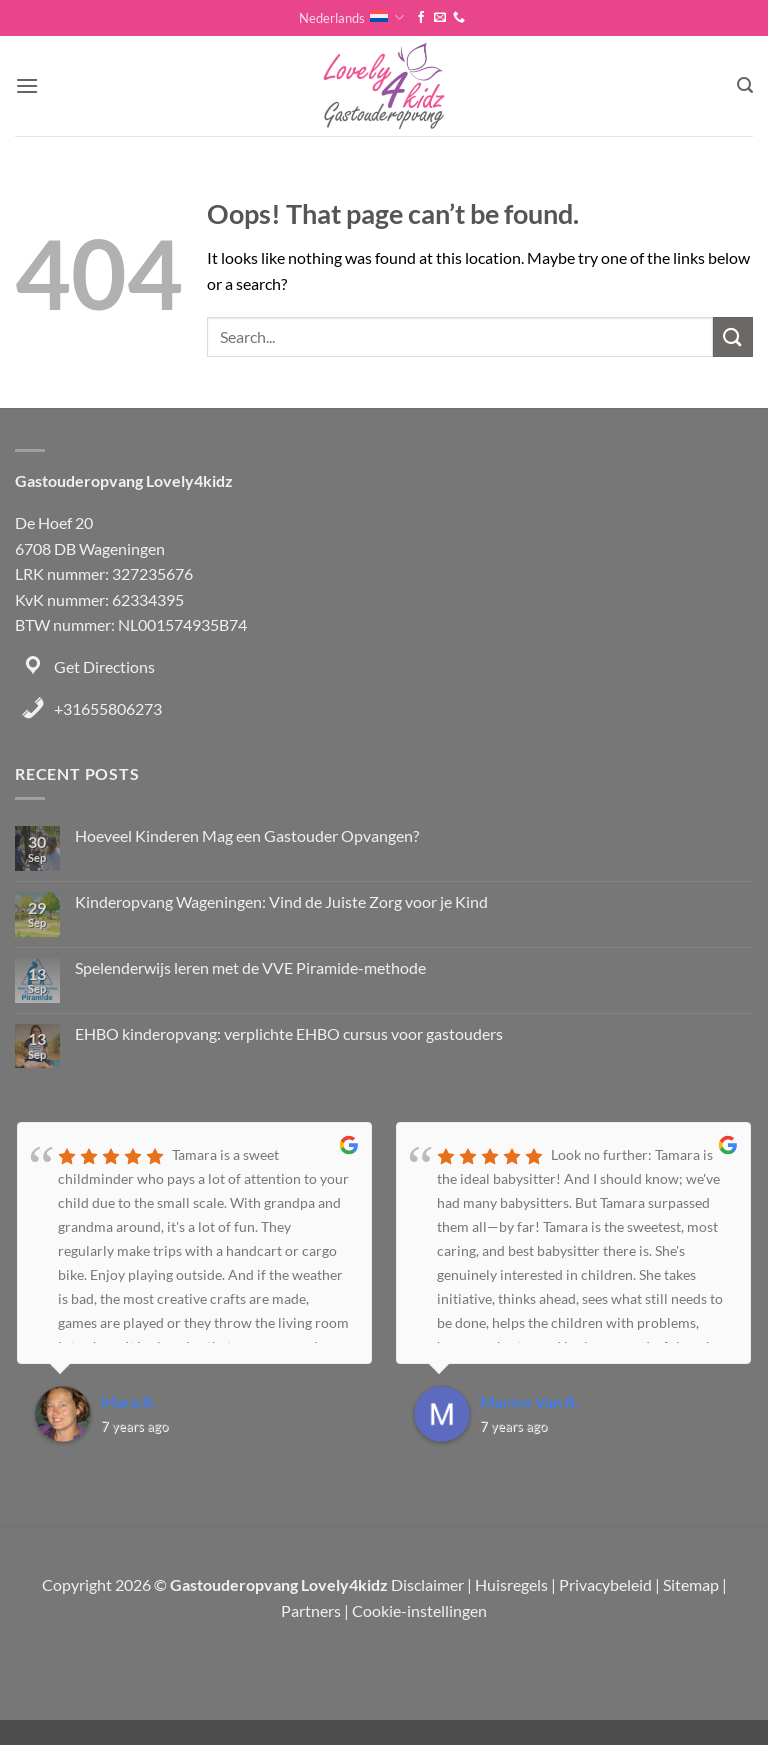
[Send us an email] (440, 18)
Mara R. (128, 1401)
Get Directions (104, 666)
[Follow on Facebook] (421, 18)
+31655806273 (108, 708)
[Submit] (733, 336)
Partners (311, 1610)
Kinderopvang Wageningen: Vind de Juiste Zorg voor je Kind (281, 901)
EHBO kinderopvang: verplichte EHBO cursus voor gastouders (289, 1033)
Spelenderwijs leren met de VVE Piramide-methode (250, 967)
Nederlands (351, 17)
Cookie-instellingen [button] (419, 1610)
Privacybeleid (605, 1584)
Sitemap (691, 1584)
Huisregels (511, 1584)
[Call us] (459, 18)
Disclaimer (427, 1584)
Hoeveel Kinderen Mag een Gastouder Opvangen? (247, 835)
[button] (27, 85)
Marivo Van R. (529, 1401)
